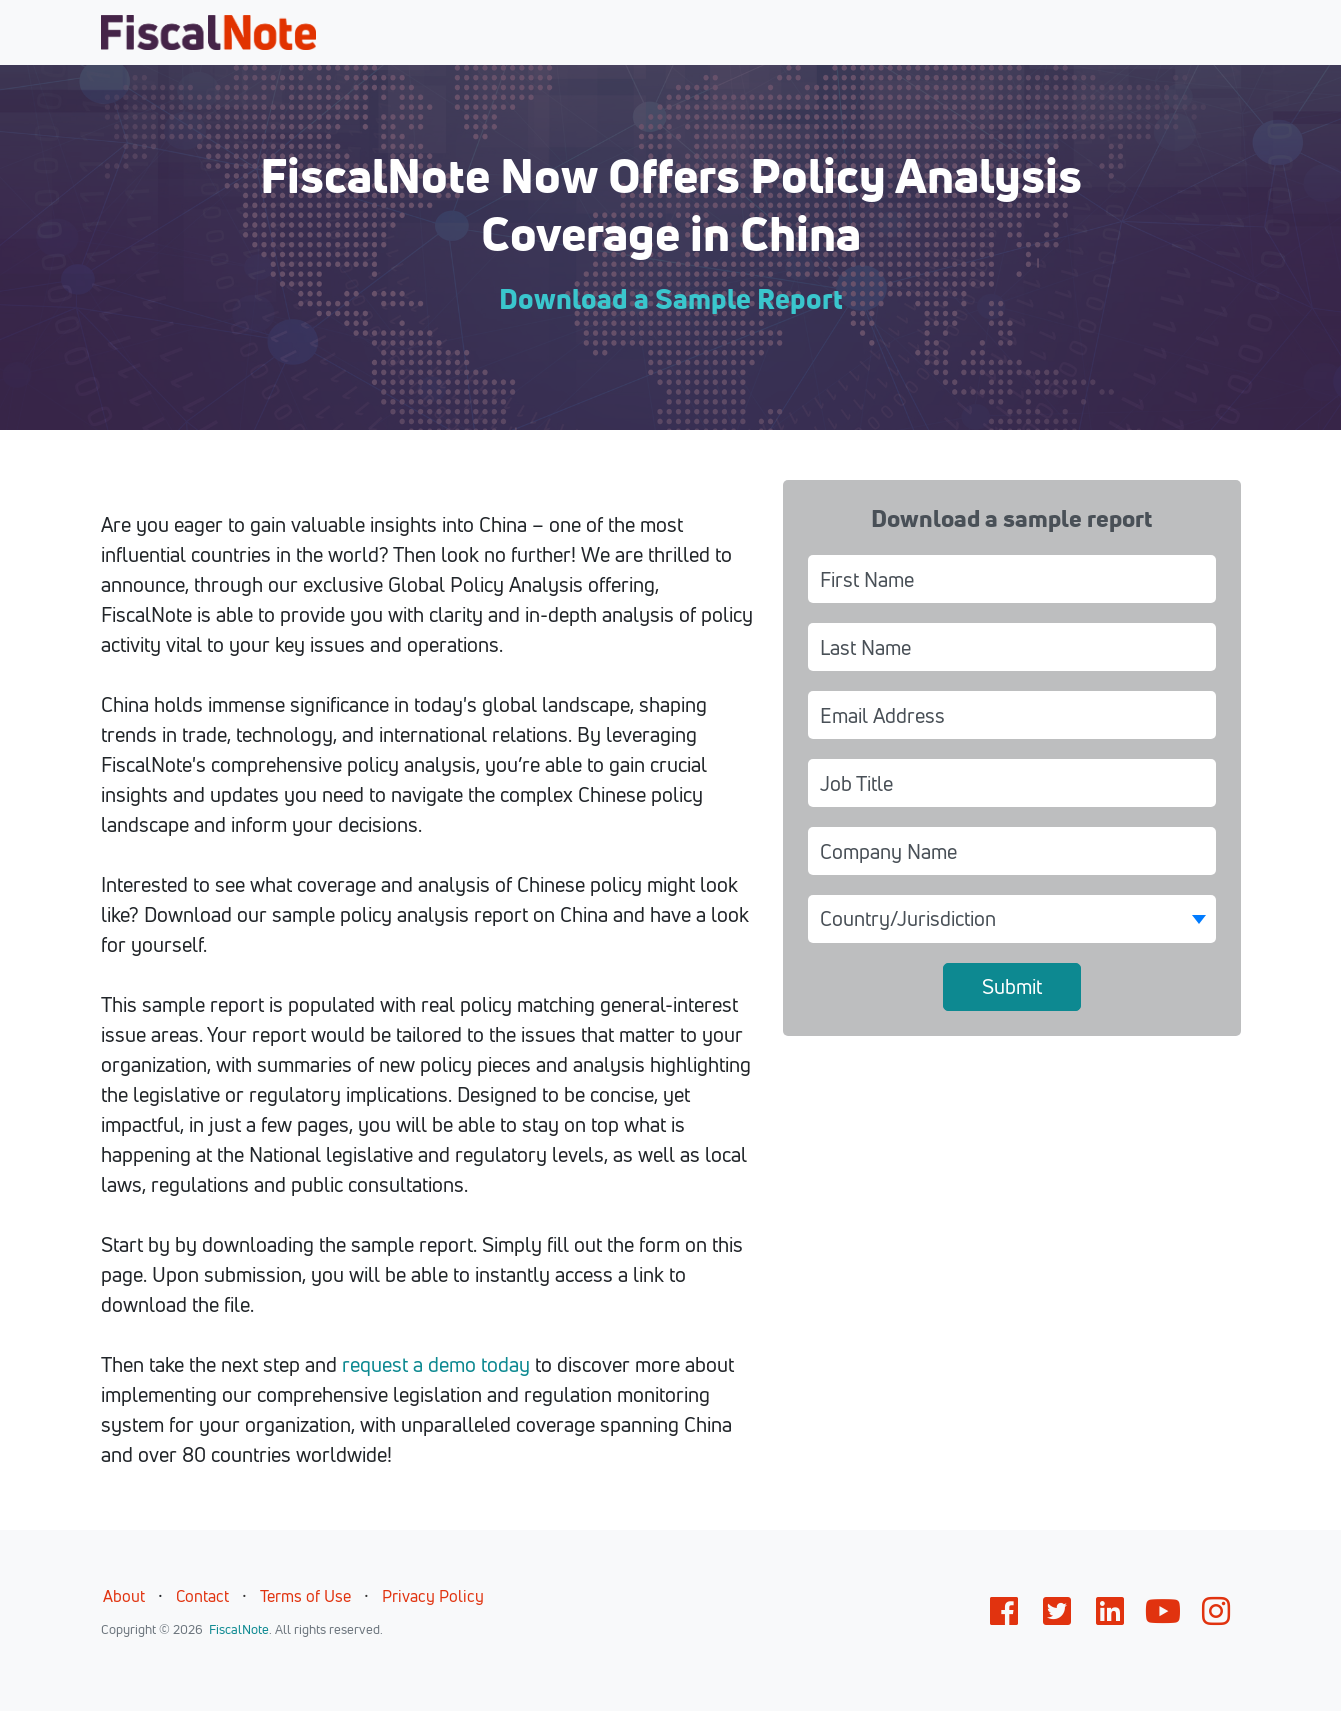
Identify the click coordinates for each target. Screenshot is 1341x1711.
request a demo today (436, 1364)
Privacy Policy (433, 1596)
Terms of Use (305, 1596)
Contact (202, 1596)
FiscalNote (239, 1629)
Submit (1012, 986)
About (124, 1596)
